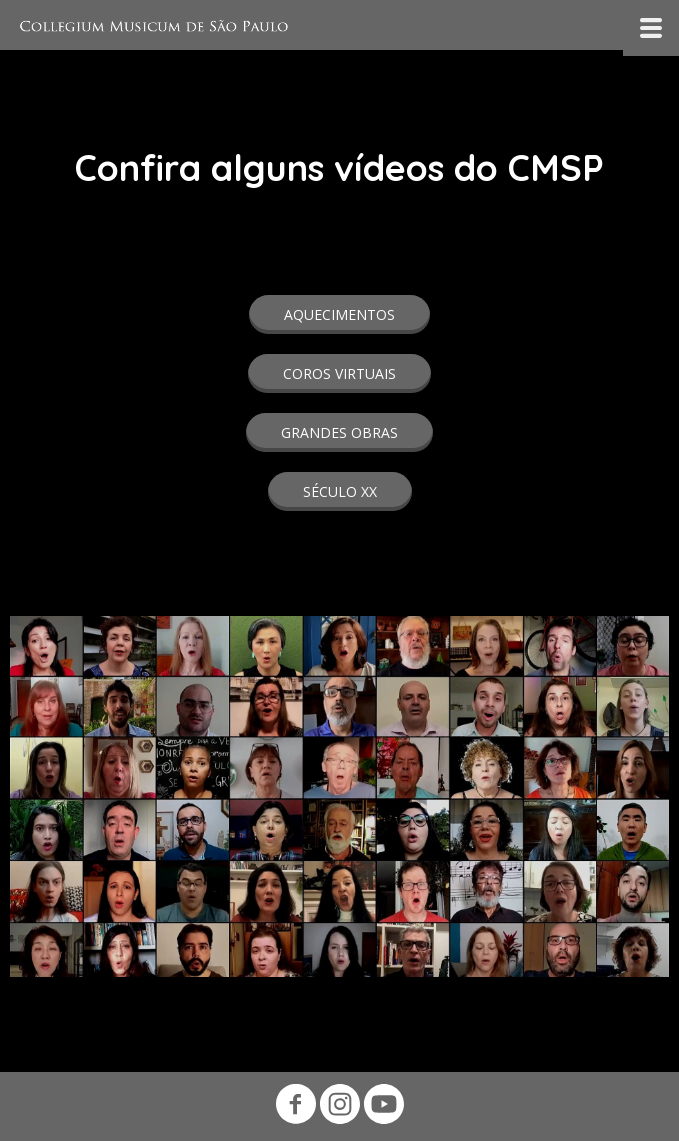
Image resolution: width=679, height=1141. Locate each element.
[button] (339, 314)
